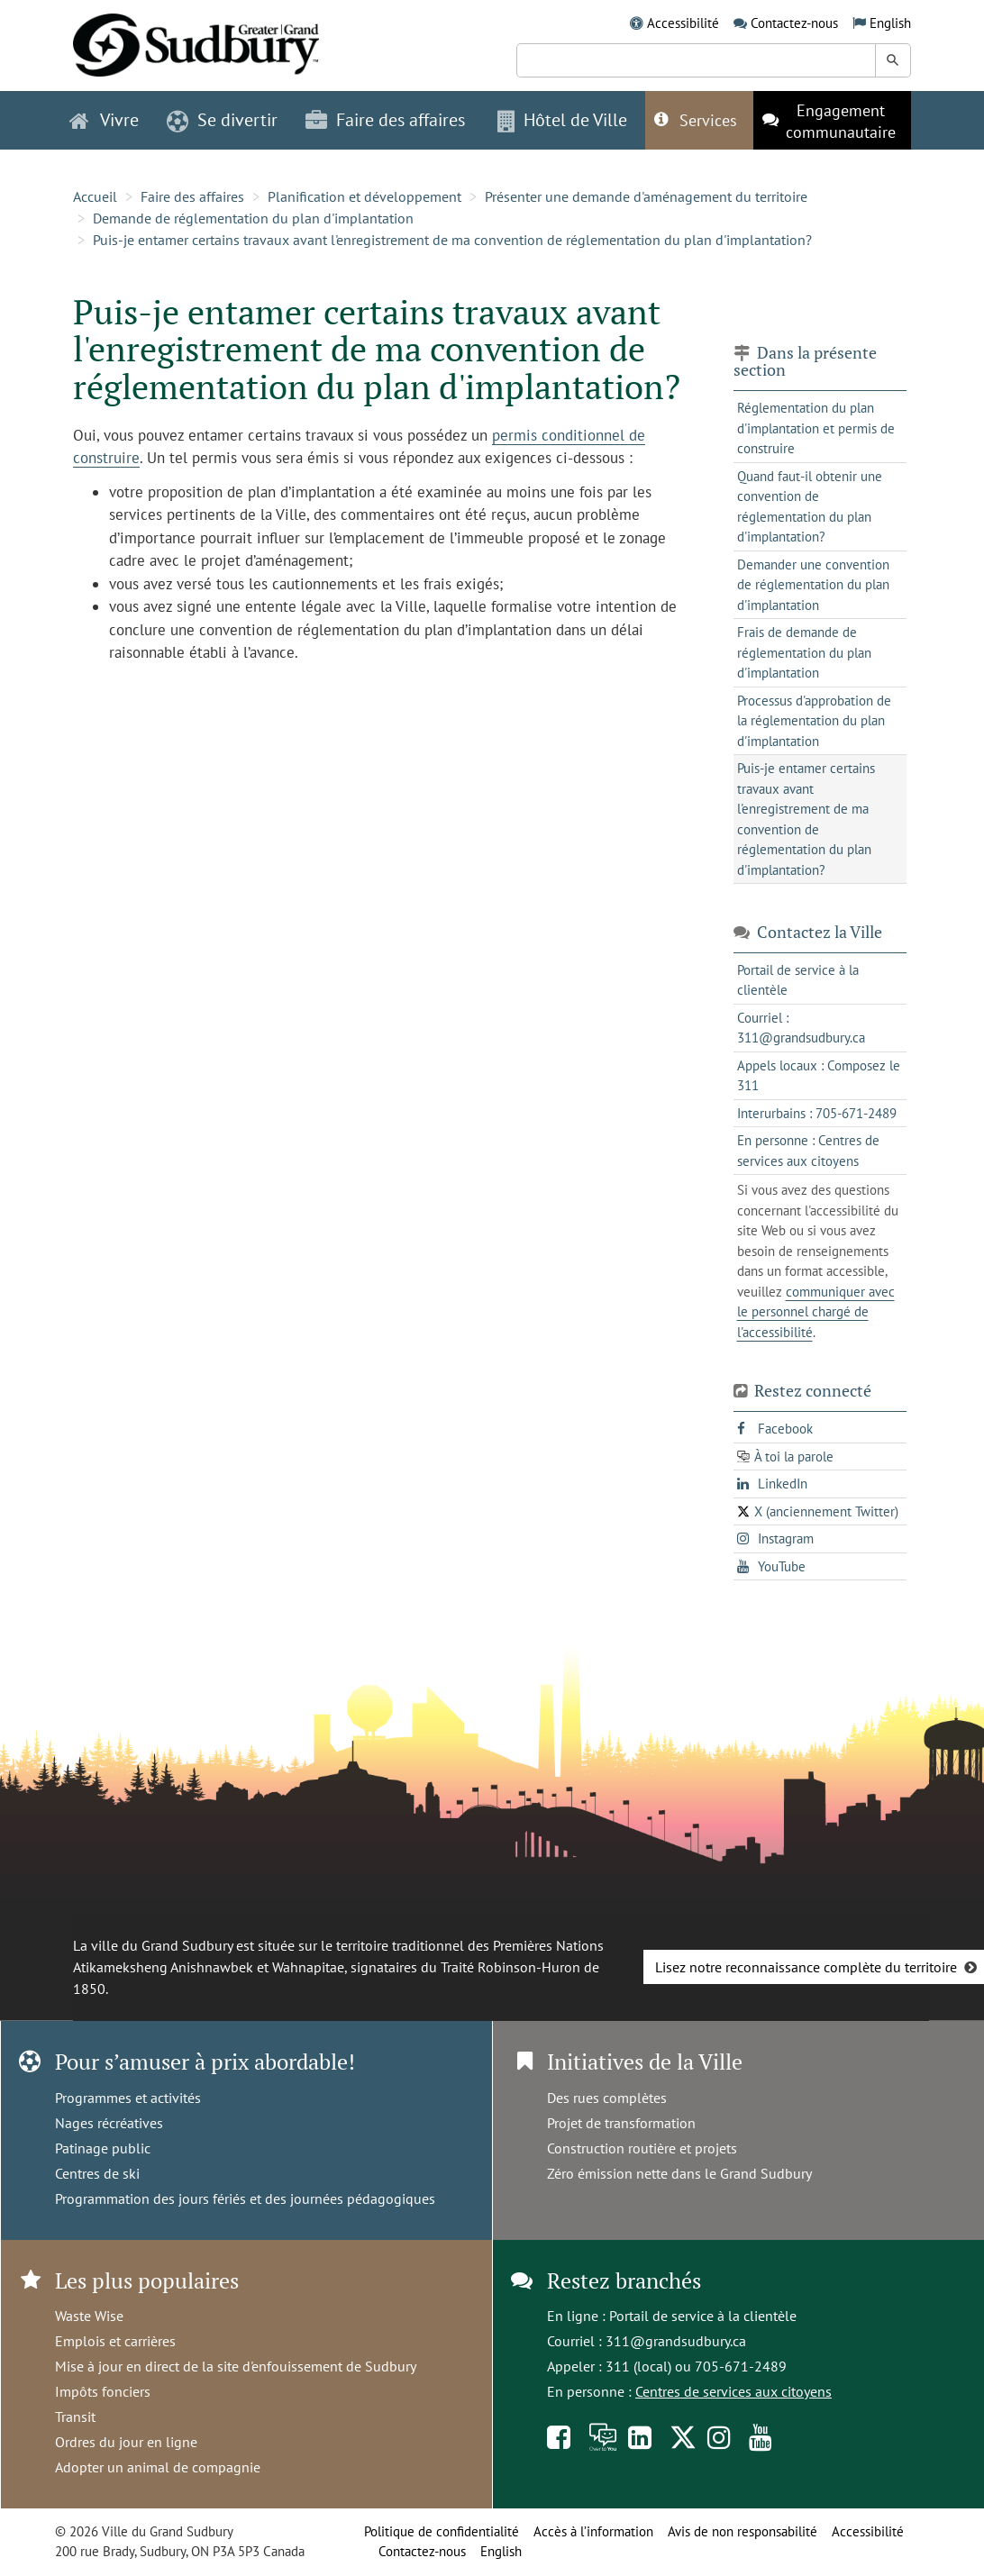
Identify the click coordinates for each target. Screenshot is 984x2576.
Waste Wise (89, 2316)
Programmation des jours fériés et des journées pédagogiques (245, 2198)
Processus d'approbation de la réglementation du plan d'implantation (814, 721)
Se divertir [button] (222, 120)
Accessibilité (683, 23)
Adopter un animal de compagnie (157, 2467)
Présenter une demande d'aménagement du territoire (646, 196)
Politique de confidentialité (441, 2531)
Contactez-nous (794, 23)
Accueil (95, 196)
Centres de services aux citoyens (733, 2391)
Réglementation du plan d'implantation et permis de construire (816, 428)
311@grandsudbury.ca (676, 2341)
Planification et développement (364, 196)
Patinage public (102, 2148)
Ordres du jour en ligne (126, 2442)
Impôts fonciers (102, 2391)
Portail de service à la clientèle (703, 2316)
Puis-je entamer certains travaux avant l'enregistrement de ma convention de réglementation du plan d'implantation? (452, 240)
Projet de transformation (621, 2123)
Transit (75, 2417)
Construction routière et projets (642, 2148)
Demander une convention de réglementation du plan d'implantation (813, 585)
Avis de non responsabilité (742, 2531)
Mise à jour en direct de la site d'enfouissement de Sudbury (235, 2366)
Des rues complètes (607, 2098)
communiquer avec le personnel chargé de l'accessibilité (816, 1312)
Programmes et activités (128, 2098)
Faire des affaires (192, 196)
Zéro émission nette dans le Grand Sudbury (679, 2173)
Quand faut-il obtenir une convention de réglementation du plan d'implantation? (809, 507)
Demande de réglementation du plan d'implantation (253, 218)
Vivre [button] (104, 120)
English (890, 23)
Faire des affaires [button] (385, 120)
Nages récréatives (109, 2123)
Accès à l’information (593, 2531)
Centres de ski (97, 2173)
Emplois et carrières (115, 2341)
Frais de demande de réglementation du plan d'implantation (804, 652)
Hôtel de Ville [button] (562, 120)
